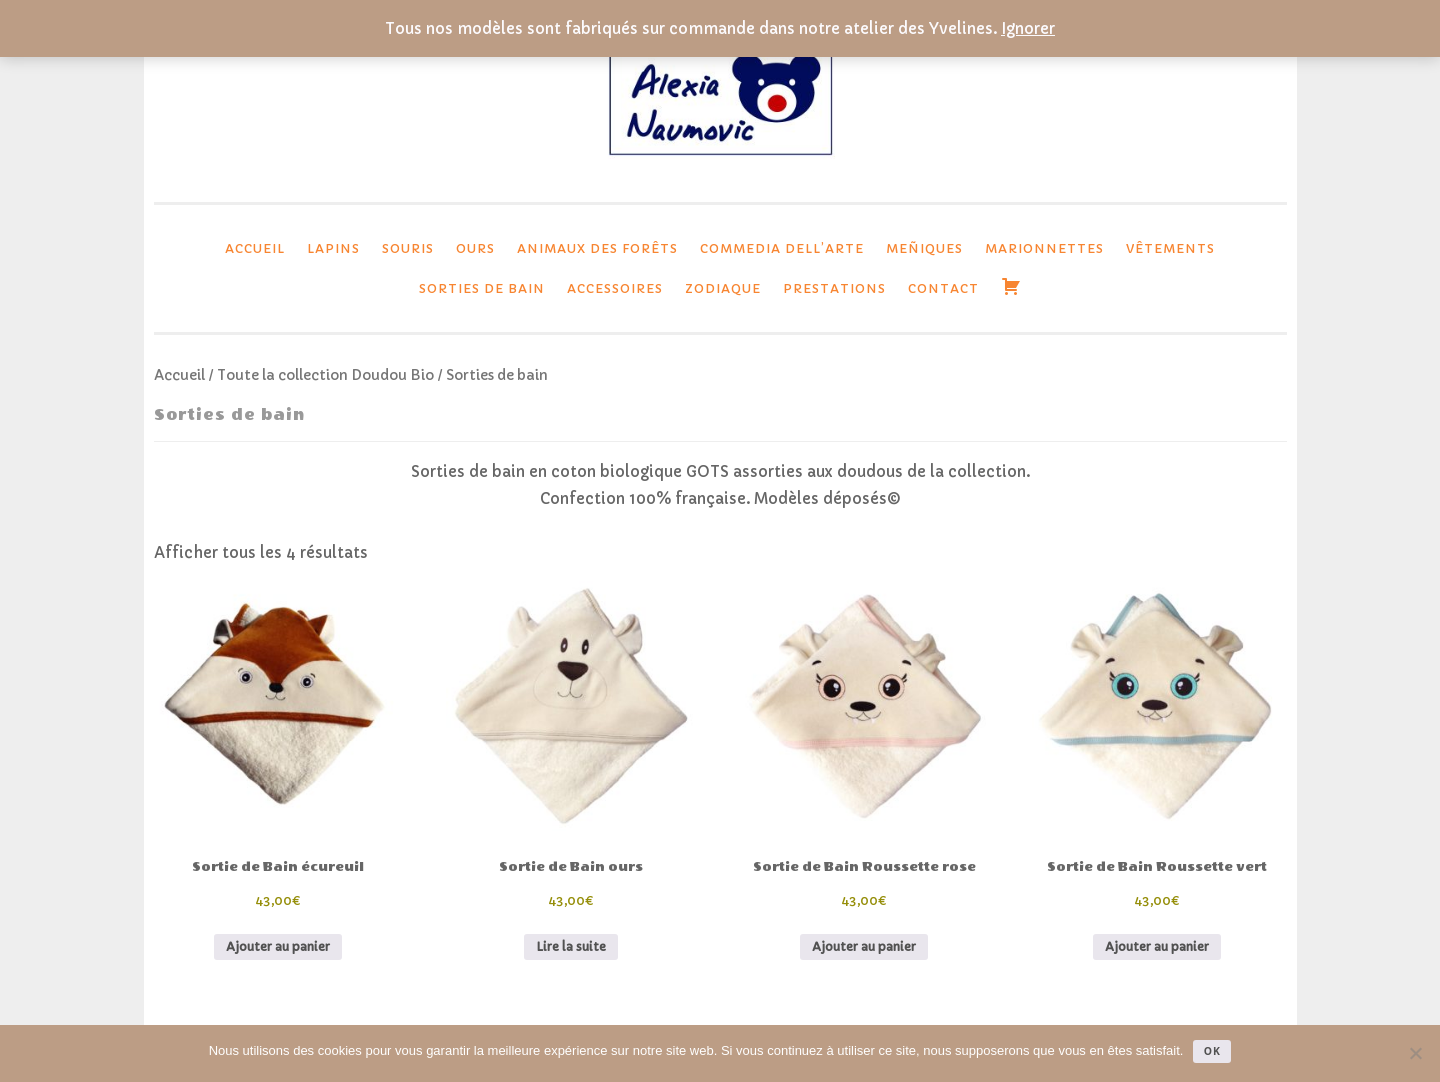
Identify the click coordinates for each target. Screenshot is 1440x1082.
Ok (1212, 1051)
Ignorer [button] (1028, 28)
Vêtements (1170, 248)
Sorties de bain (482, 288)
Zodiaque (723, 288)
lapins (333, 248)
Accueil (255, 248)
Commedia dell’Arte (782, 248)
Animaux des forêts (597, 248)
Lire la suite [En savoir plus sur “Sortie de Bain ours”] (571, 946)
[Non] (1415, 1053)
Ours (475, 248)
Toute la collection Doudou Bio (325, 375)
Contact (943, 288)
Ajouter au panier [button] (278, 946)
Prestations (834, 288)
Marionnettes (1044, 248)
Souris (408, 248)
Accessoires (615, 288)
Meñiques (924, 248)
